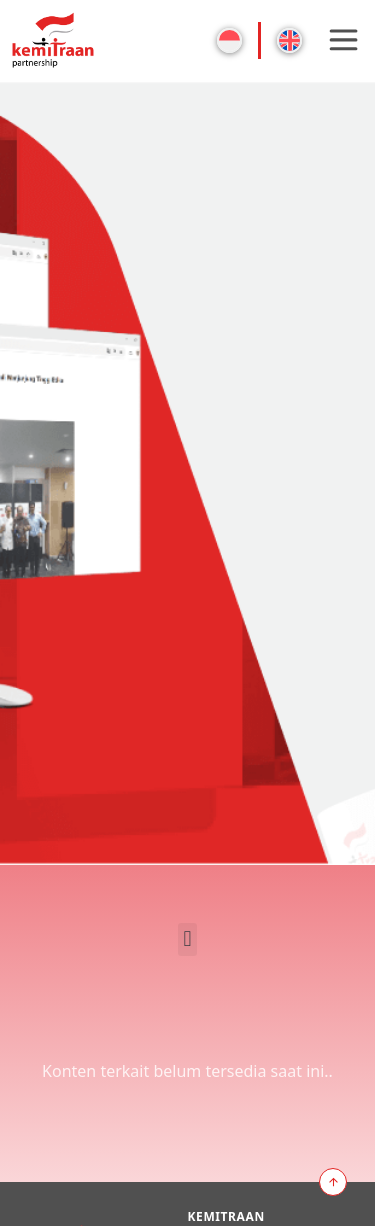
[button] (187, 939)
